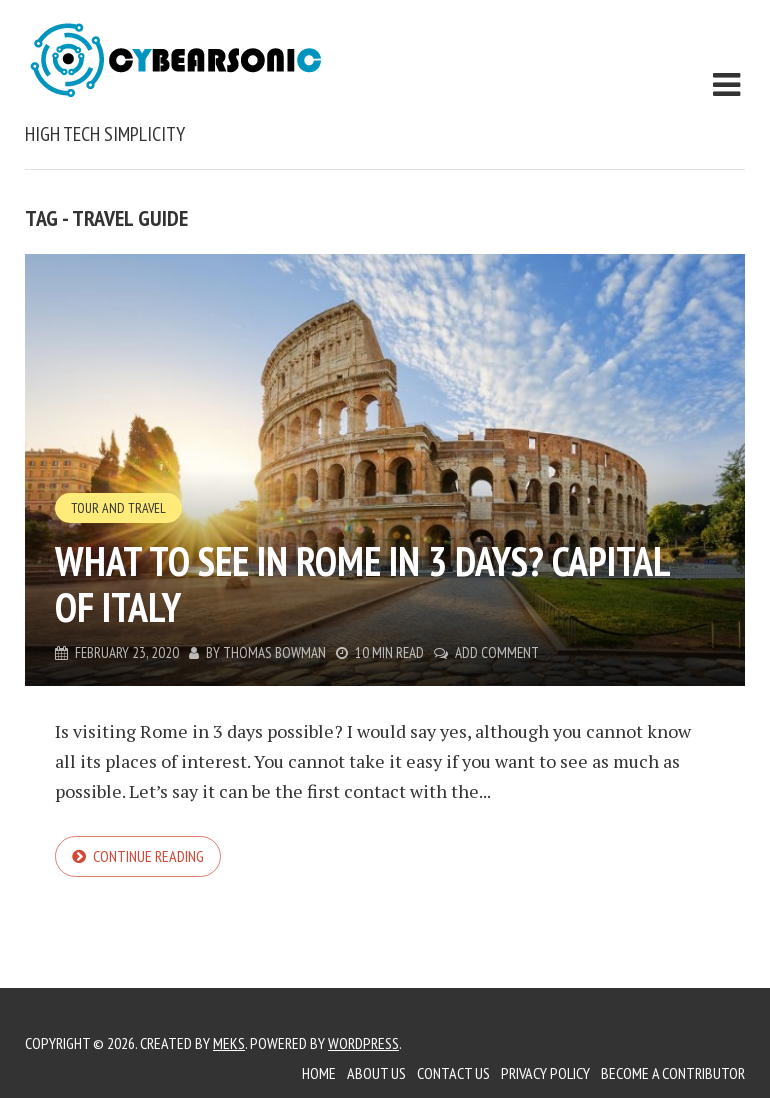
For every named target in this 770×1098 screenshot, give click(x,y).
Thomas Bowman (274, 652)
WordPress (363, 1043)
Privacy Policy (545, 1073)
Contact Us (453, 1073)
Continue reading (148, 856)
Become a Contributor (673, 1073)
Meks (229, 1043)
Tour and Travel (118, 508)
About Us (376, 1073)
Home (319, 1073)
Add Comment (497, 652)
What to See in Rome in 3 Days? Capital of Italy (362, 584)
